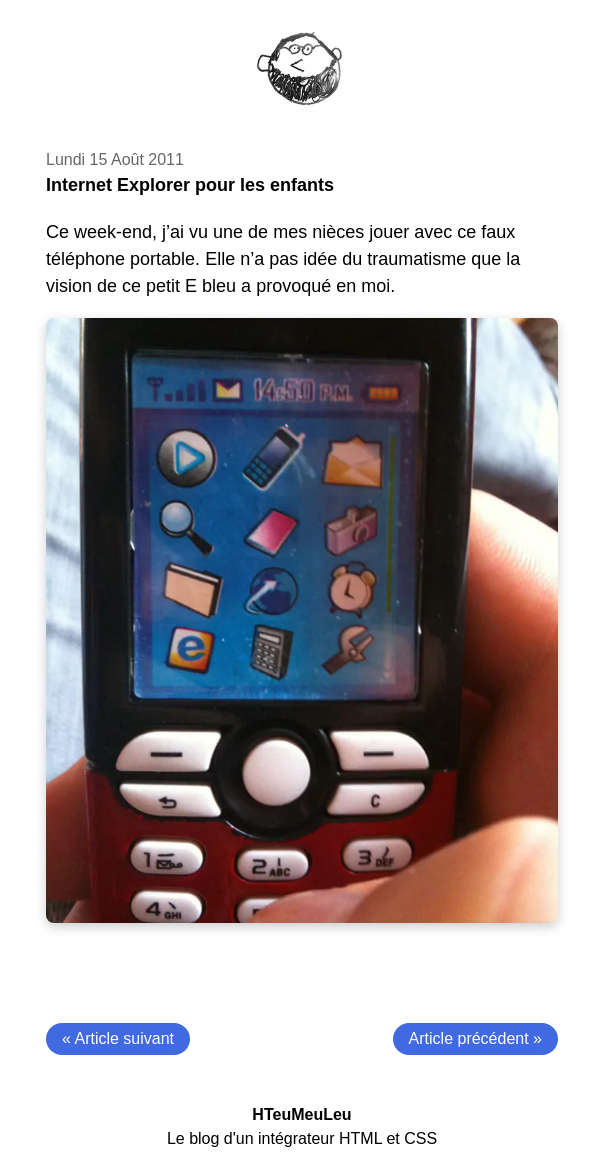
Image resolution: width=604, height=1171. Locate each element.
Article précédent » (475, 1038)
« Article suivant (118, 1038)
